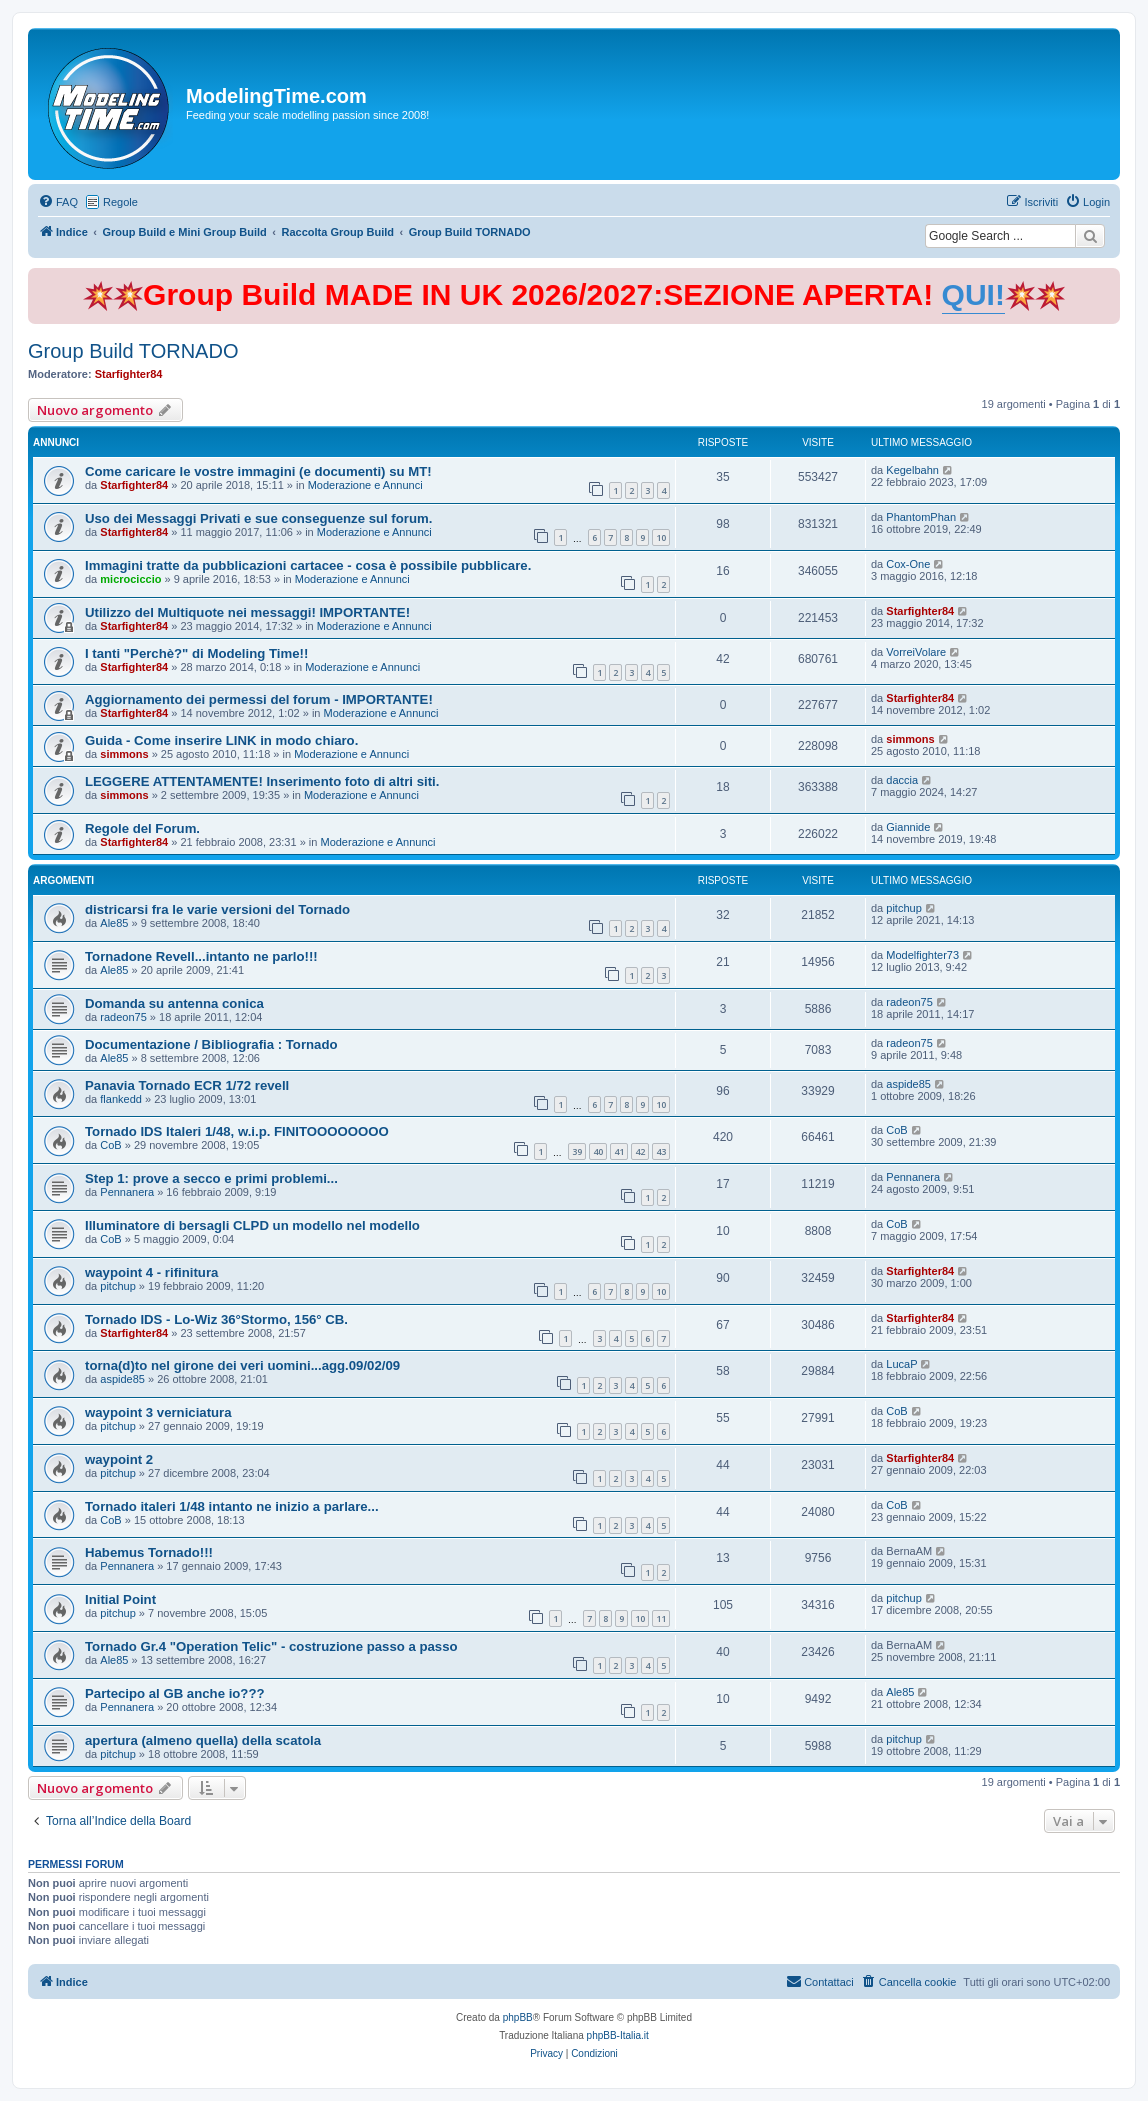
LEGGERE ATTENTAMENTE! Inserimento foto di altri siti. (262, 781)
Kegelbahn (912, 470)
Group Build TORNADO (133, 351)
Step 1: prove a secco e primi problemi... (211, 1178)
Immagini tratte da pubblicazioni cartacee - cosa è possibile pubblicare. (308, 565)
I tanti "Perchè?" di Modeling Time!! (196, 653)
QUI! (973, 294)
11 (661, 1618)
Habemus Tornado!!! (149, 1552)
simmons (124, 754)
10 (661, 537)
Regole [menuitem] (120, 202)
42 (640, 1151)
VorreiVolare (916, 652)
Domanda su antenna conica (174, 1003)
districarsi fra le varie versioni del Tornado (217, 909)
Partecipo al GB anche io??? (175, 1693)
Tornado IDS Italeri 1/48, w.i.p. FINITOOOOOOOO (237, 1131)
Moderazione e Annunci (365, 485)
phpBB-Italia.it (618, 2035)
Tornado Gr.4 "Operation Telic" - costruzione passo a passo (271, 1646)
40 (598, 1151)
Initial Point (120, 1599)
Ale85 (114, 923)
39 (577, 1151)
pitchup (903, 908)
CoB (110, 1145)
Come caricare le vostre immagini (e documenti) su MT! (258, 471)
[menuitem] (58, 202)
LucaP (901, 1364)
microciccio (130, 579)
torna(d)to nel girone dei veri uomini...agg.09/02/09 (242, 1365)
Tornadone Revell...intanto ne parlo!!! (201, 956)
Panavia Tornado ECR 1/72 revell (187, 1085)
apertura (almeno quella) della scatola (203, 1740)
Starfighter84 (129, 374)
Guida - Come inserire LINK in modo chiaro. (221, 740)
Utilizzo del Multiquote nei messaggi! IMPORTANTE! (247, 612)
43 (661, 1151)
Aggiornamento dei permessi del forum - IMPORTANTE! (259, 699)
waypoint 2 (119, 1459)
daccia (902, 780)
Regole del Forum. (142, 828)
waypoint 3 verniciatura (158, 1412)
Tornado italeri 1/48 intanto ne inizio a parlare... (232, 1506)
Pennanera (127, 1192)
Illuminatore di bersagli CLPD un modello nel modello (252, 1225)
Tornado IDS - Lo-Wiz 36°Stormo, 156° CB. (216, 1319)
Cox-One (908, 564)
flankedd (121, 1099)
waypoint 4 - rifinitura (151, 1272)
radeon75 (123, 1017)
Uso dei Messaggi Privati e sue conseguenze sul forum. (258, 518)
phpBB (518, 2017)
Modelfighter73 (922, 955)
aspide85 (908, 1084)
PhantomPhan (921, 517)
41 (619, 1151)
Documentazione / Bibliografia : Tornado (211, 1044)
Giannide (908, 827)
